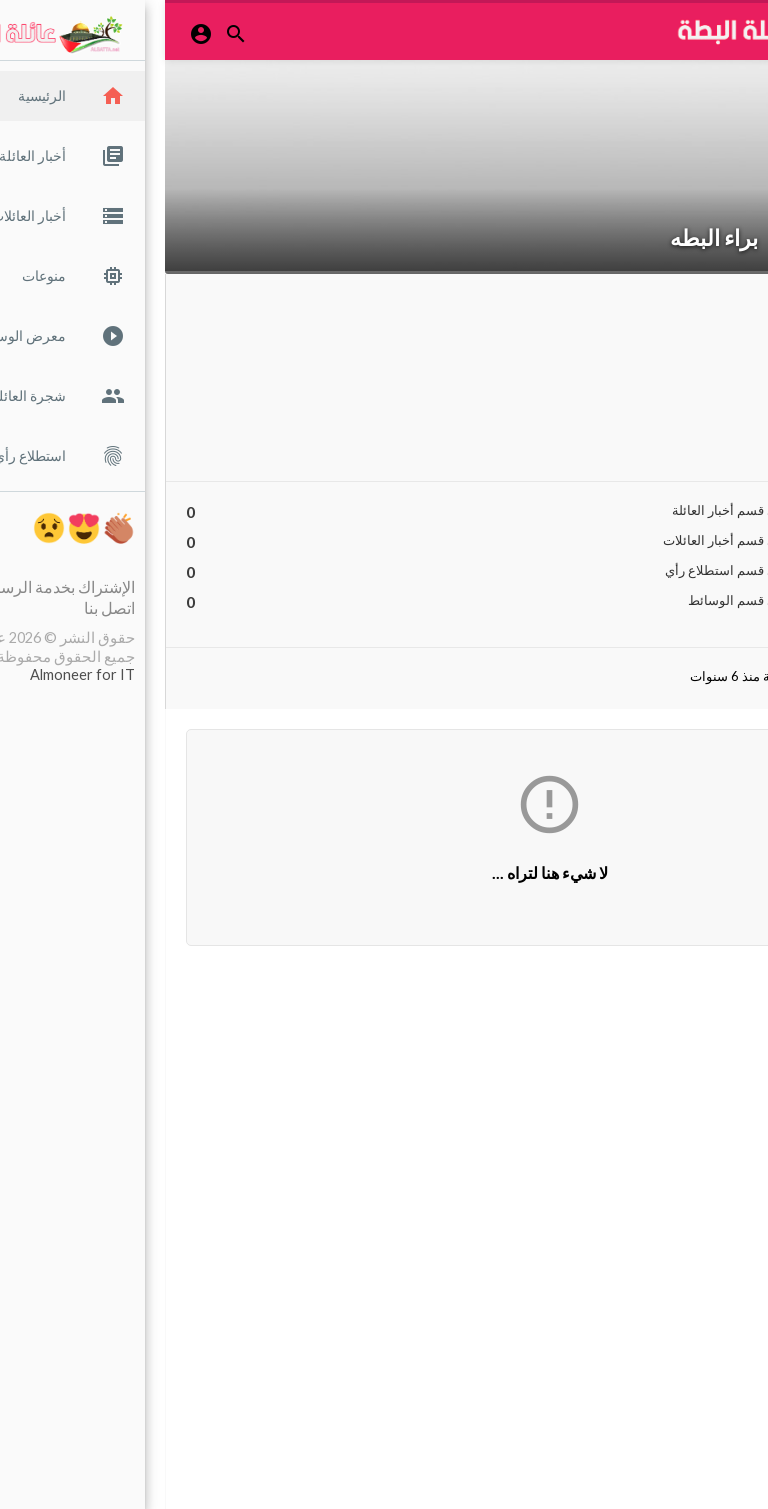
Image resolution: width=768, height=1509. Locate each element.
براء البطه (549, 237)
